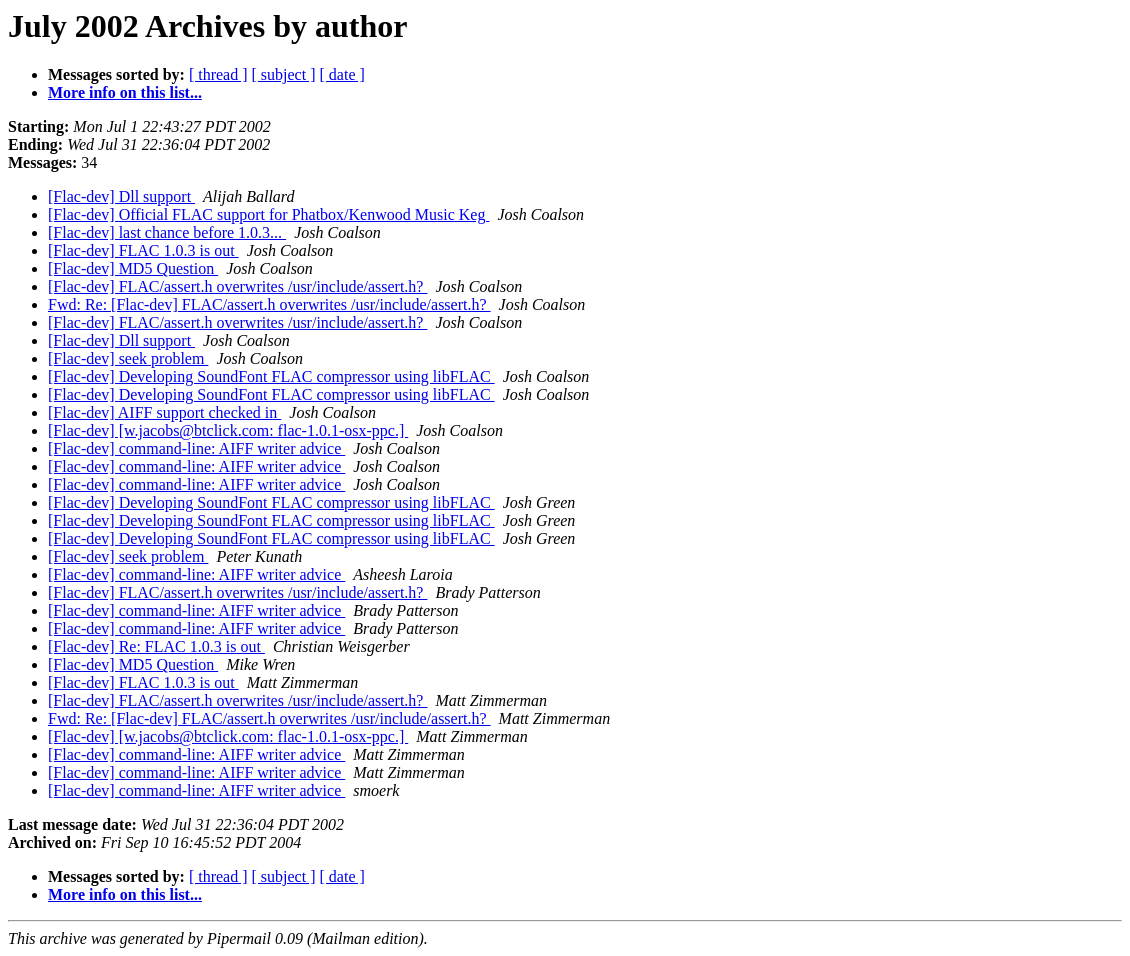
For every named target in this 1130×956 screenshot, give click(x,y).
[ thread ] (218, 74)
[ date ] (342, 74)
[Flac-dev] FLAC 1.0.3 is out (143, 250)
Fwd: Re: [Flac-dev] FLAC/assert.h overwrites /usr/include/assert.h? (269, 304)
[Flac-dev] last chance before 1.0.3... (167, 232)
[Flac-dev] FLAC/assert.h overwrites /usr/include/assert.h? (237, 286)
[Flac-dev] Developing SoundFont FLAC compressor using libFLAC (271, 376)
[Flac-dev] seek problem (128, 358)
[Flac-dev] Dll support (121, 196)
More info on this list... (125, 92)
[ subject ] (284, 74)
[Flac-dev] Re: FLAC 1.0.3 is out (156, 646)
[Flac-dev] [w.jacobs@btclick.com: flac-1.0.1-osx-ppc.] (228, 430)
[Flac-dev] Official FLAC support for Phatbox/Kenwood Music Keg (268, 214)
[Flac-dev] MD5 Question (133, 268)
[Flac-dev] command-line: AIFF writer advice (196, 448)
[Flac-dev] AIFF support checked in (164, 412)
